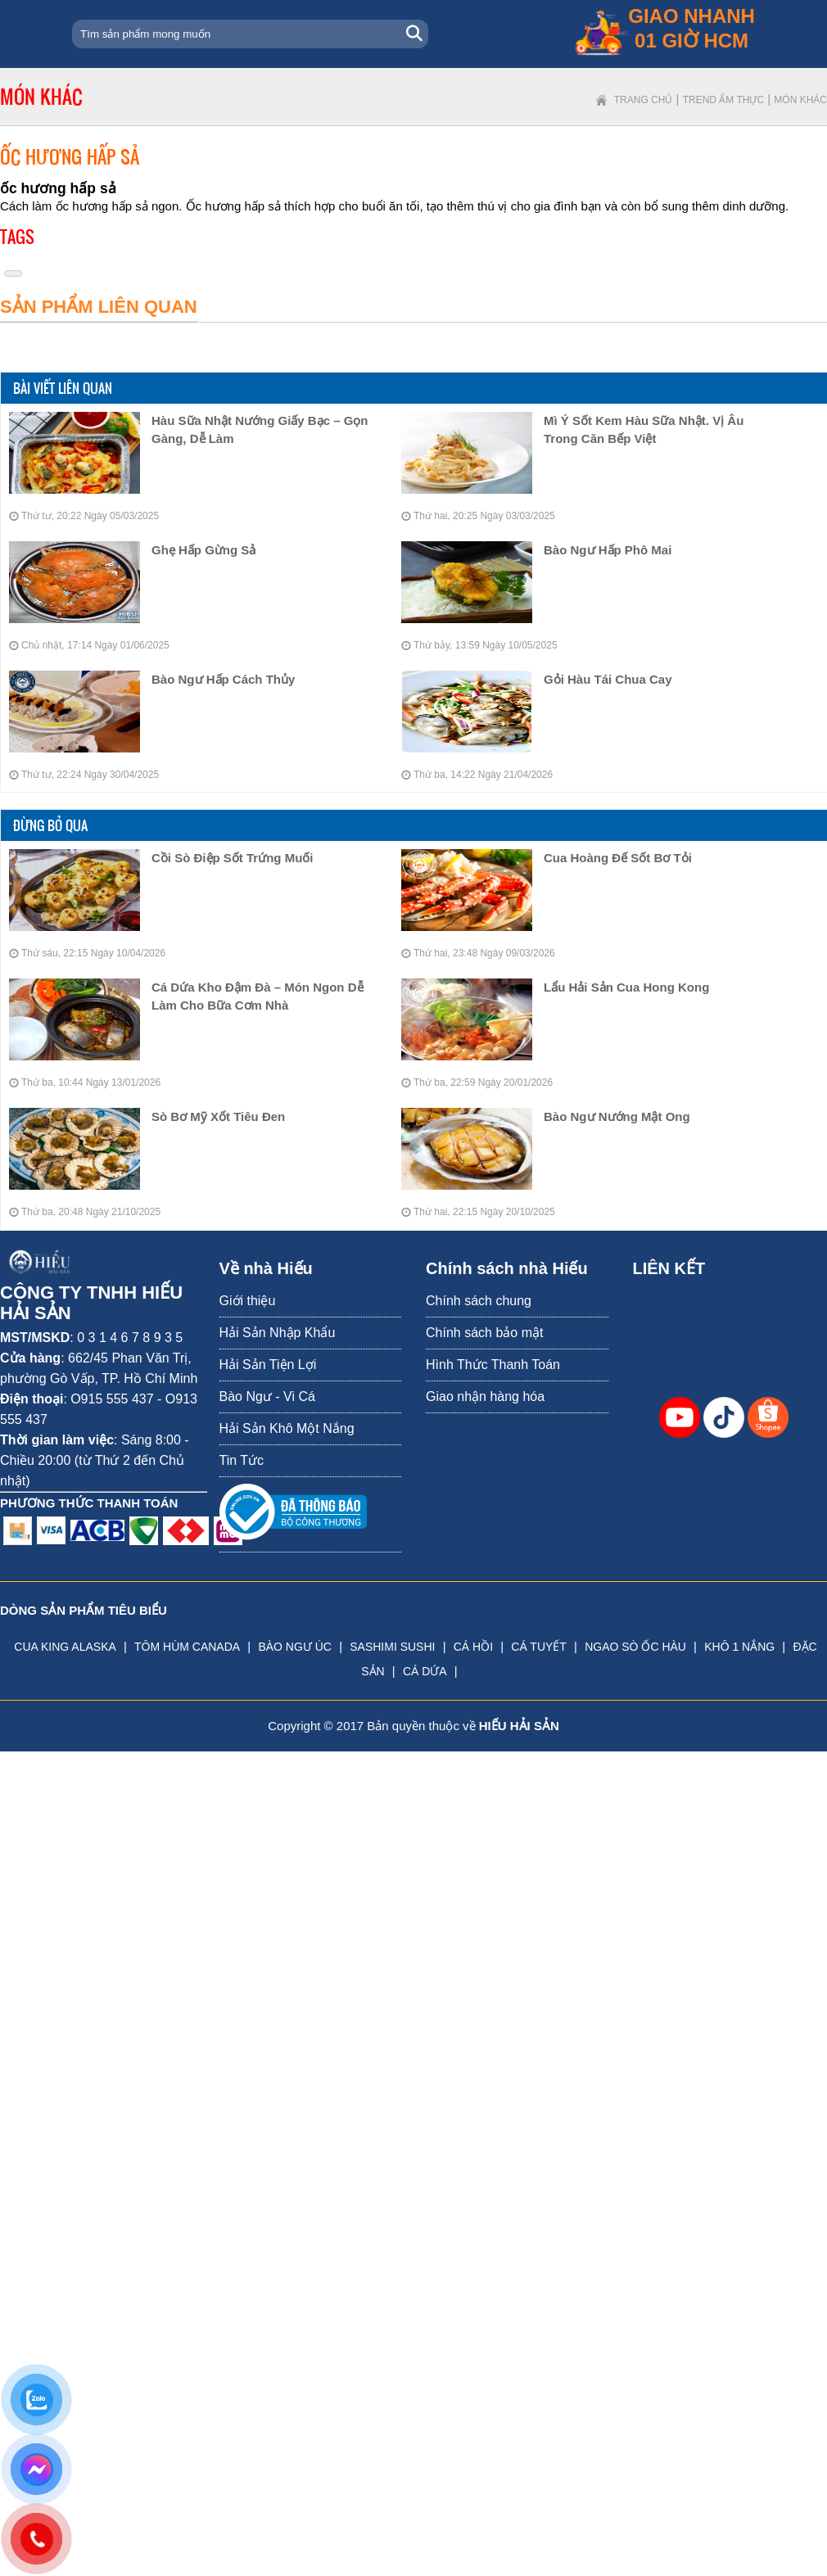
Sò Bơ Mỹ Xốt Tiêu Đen (218, 1116)
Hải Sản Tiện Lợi (268, 1365)
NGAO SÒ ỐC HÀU (635, 1646)
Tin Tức (241, 1460)
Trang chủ (643, 100)
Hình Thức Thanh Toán (493, 1365)
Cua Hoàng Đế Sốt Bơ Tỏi (618, 858)
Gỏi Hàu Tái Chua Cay (608, 679)
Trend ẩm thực (723, 100)
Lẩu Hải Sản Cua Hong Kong (626, 987)
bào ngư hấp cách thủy (223, 679)
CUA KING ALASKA (65, 1646)
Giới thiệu (247, 1301)
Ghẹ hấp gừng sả (203, 550)
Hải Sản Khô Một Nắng (287, 1428)
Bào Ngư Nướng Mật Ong (617, 1116)
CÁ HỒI (473, 1646)
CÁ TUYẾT (539, 1646)
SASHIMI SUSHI (392, 1646)
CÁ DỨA (425, 1671)
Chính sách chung (478, 1301)
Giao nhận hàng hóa (485, 1396)
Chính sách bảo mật (484, 1333)
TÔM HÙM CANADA (187, 1646)
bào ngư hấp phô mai (607, 550)
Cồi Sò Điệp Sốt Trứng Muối (232, 858)
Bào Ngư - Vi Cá (267, 1396)
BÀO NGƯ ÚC (295, 1646)
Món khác (800, 100)
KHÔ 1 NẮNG (739, 1646)
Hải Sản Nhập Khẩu (277, 1333)
